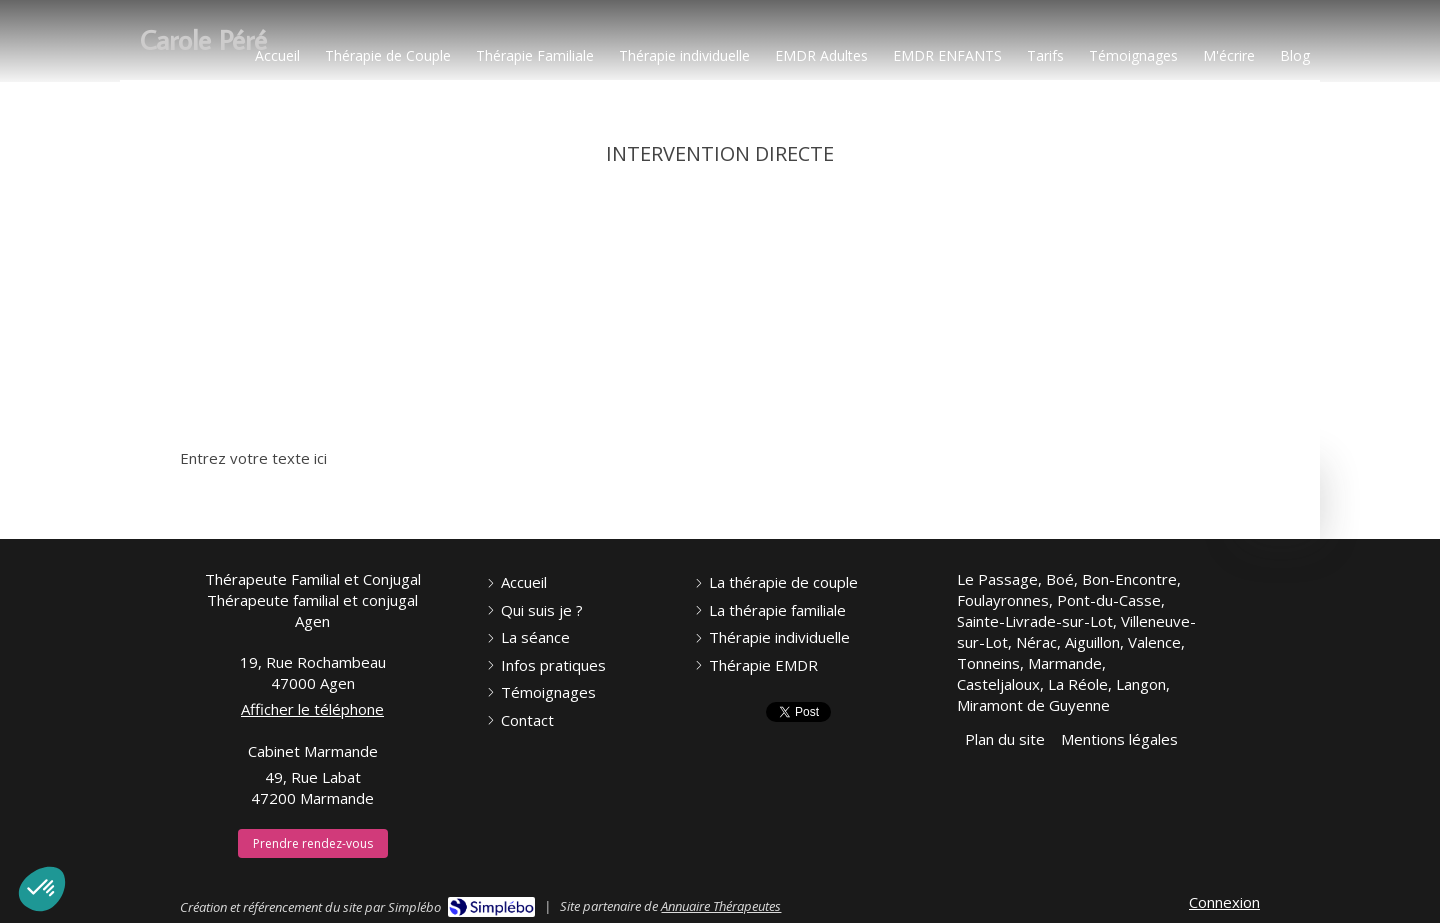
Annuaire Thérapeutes (721, 906)
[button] (42, 889)
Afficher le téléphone (312, 709)
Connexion (1224, 902)
